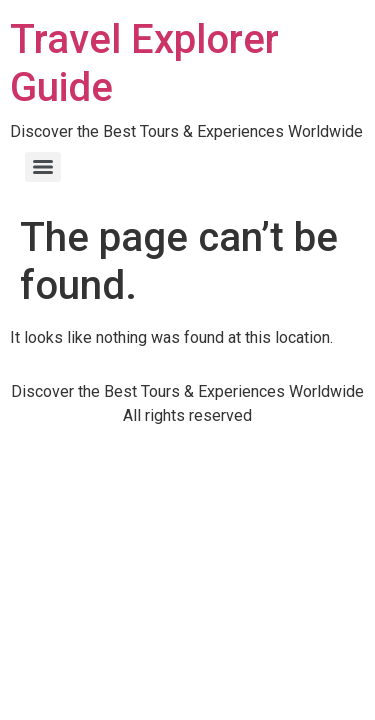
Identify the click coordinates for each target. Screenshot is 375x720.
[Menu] (43, 167)
